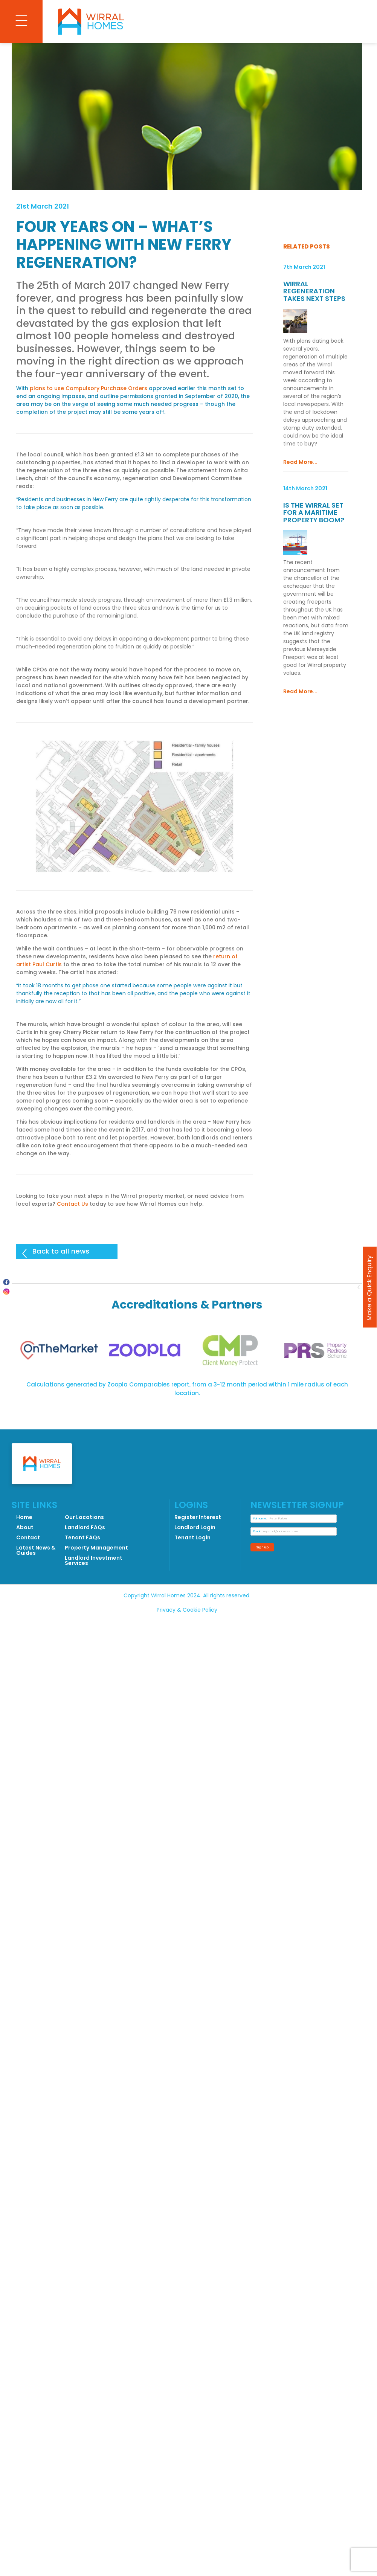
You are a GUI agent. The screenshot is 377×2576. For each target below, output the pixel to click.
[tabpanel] (59, 1350)
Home (24, 1517)
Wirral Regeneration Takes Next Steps (314, 291)
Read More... (300, 462)
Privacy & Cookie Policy (187, 1610)
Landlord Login (194, 1527)
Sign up (262, 1547)
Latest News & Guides (35, 1550)
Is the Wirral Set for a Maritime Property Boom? (313, 512)
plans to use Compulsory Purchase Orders (88, 388)
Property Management (96, 1547)
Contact (28, 1537)
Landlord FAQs (85, 1527)
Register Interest (197, 1517)
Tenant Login (192, 1537)
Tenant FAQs (83, 1537)
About (25, 1527)
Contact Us (72, 1204)
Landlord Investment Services (93, 1560)
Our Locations (84, 1517)
